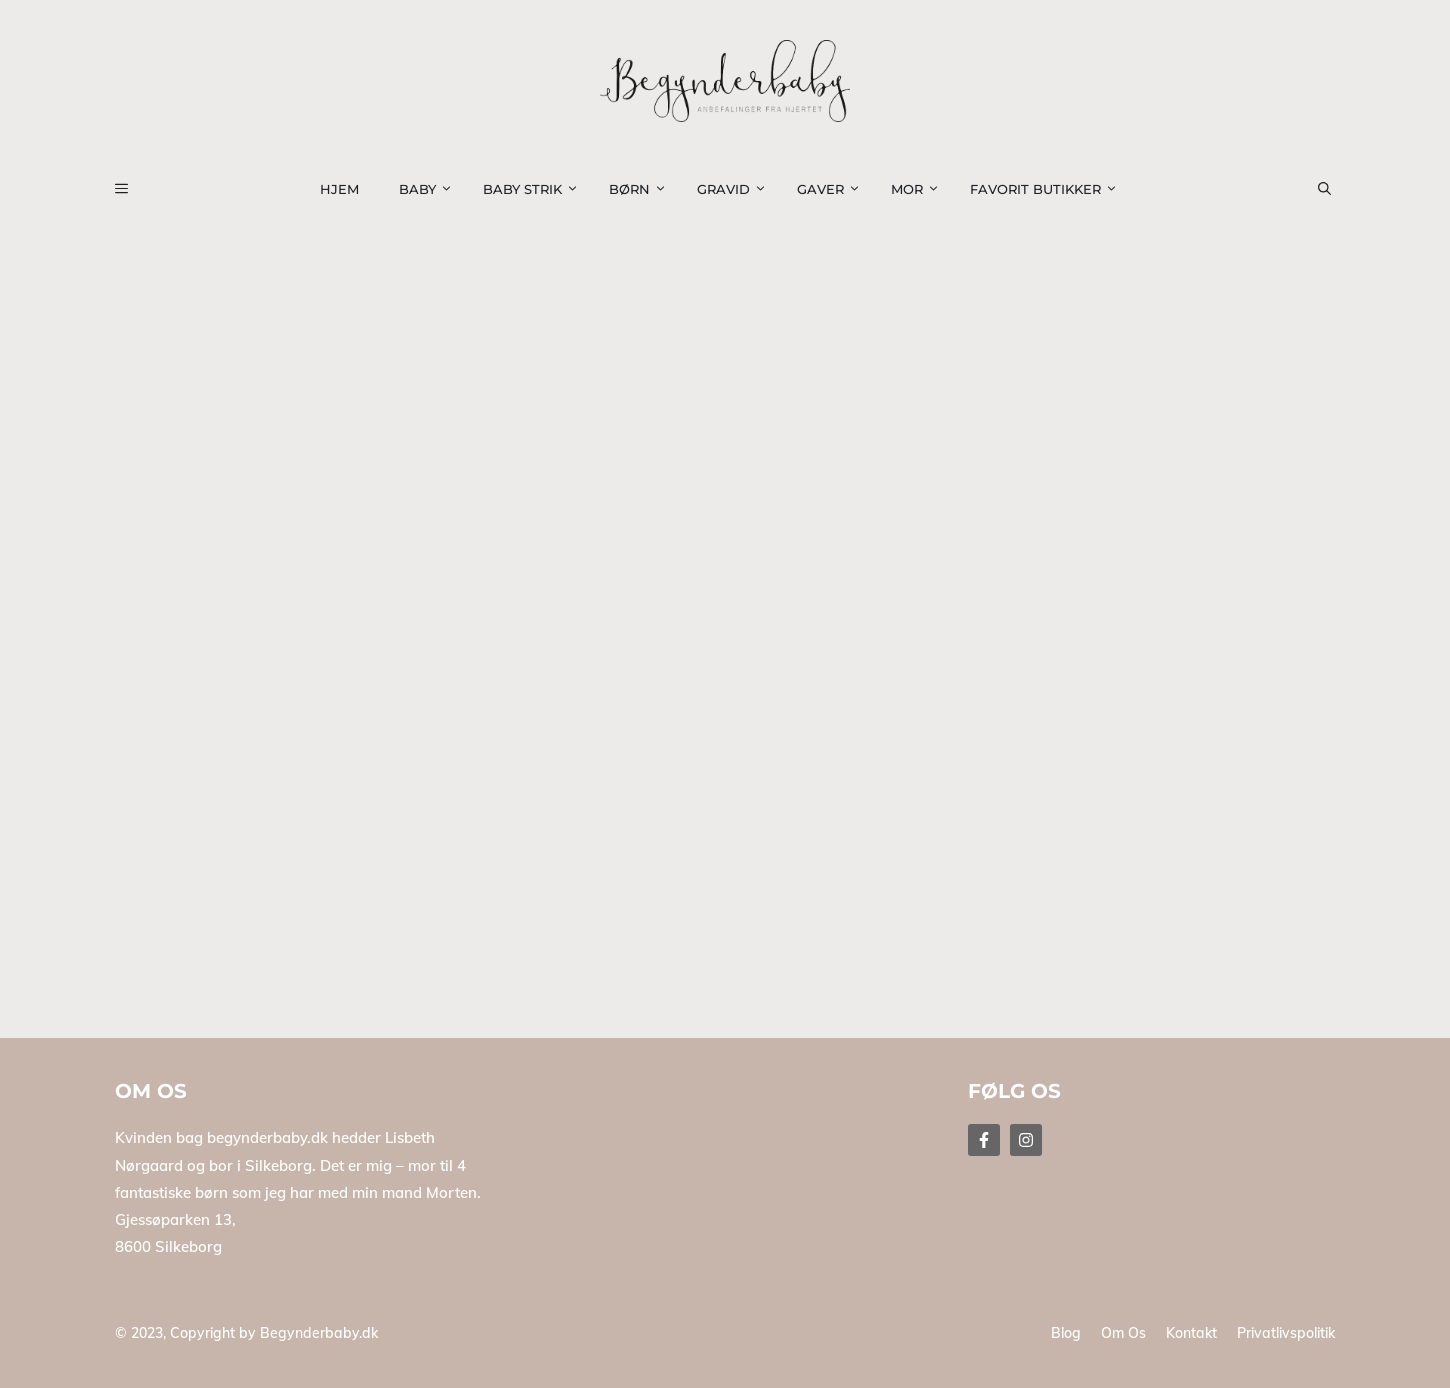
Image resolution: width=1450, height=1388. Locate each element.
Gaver (834, 189)
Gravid (737, 189)
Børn (643, 189)
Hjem (339, 189)
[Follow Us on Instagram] (1026, 1140)
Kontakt (1191, 1333)
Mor (920, 189)
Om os (1123, 1333)
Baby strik (536, 189)
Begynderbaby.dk (319, 1333)
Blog (1066, 1333)
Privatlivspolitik (1286, 1333)
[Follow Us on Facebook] (984, 1140)
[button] (1336, 189)
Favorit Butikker (1049, 189)
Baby (431, 189)
